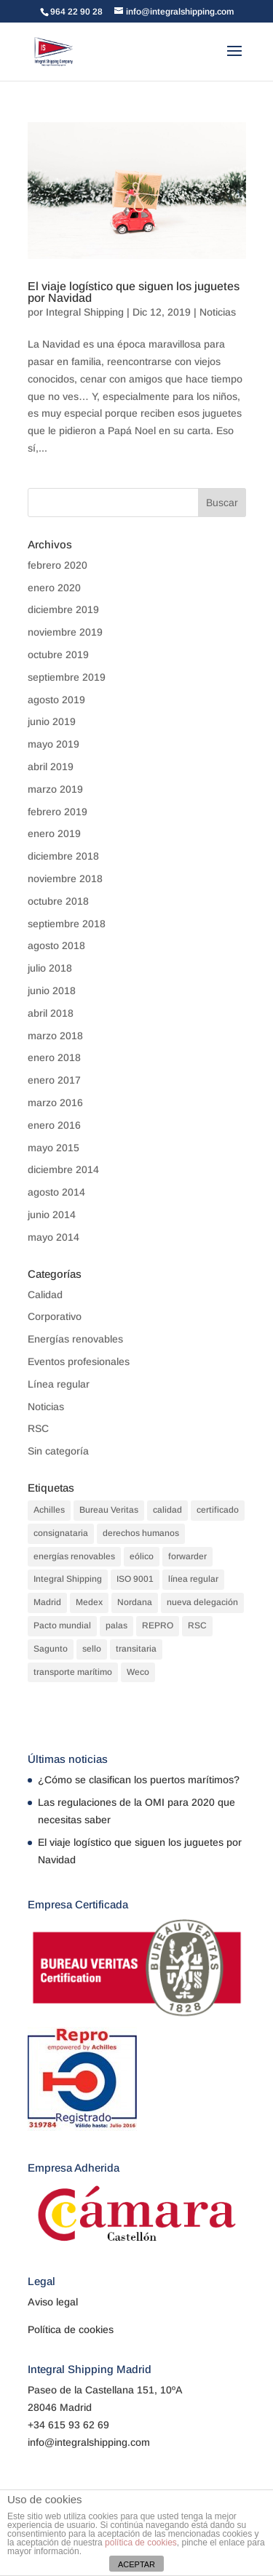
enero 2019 (54, 833)
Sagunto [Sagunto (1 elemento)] (50, 1649)
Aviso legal (53, 2302)
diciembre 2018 (63, 856)
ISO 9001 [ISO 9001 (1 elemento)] (135, 1579)
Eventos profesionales (79, 1361)
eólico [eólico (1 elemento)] (142, 1556)
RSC (38, 1428)
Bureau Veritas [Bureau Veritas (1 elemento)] (108, 1510)
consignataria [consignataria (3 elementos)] (60, 1533)
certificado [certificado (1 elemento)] (218, 1510)
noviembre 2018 (65, 878)
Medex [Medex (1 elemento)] (89, 1602)
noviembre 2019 (65, 632)
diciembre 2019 (63, 609)
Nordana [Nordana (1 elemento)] (134, 1602)
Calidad (45, 1294)
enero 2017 (54, 1080)
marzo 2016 (55, 1102)
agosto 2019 (56, 699)
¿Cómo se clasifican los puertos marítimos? (139, 1779)
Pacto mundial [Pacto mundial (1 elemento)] (62, 1625)
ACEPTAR (136, 2564)
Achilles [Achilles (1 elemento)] (49, 1510)
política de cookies (141, 2542)
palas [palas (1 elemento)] (116, 1625)
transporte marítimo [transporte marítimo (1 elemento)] (72, 1672)
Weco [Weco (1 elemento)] (138, 1672)
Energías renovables (75, 1339)
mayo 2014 (53, 1237)
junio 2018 (52, 990)
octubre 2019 (58, 654)
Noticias (217, 312)
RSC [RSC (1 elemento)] (197, 1625)
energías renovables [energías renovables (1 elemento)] (74, 1556)
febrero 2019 (57, 811)
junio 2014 (52, 1214)
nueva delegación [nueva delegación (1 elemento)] (202, 1602)
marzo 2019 (55, 789)
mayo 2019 (53, 744)
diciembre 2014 (63, 1169)
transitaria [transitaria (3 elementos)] (136, 1649)
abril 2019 (51, 766)
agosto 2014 (56, 1192)
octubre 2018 (58, 901)
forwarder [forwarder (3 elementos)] (187, 1556)
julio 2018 (50, 968)
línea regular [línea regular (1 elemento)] (193, 1579)
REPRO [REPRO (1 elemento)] (157, 1625)
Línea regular (59, 1384)
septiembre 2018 (67, 923)
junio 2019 (52, 721)
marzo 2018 (55, 1035)
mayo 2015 (53, 1147)
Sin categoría (58, 1451)
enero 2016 (54, 1125)
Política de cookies (71, 2329)
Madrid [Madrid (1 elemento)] (47, 1602)
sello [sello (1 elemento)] (91, 1649)
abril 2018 (51, 1013)
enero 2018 (54, 1057)
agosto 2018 (56, 945)
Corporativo (55, 1316)
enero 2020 (54, 587)
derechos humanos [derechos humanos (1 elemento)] (141, 1533)
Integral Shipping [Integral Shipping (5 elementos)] (67, 1579)
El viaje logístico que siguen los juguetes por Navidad (134, 292)
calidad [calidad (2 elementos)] (167, 1510)
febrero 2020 (57, 565)
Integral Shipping (85, 312)
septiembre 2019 (67, 677)
